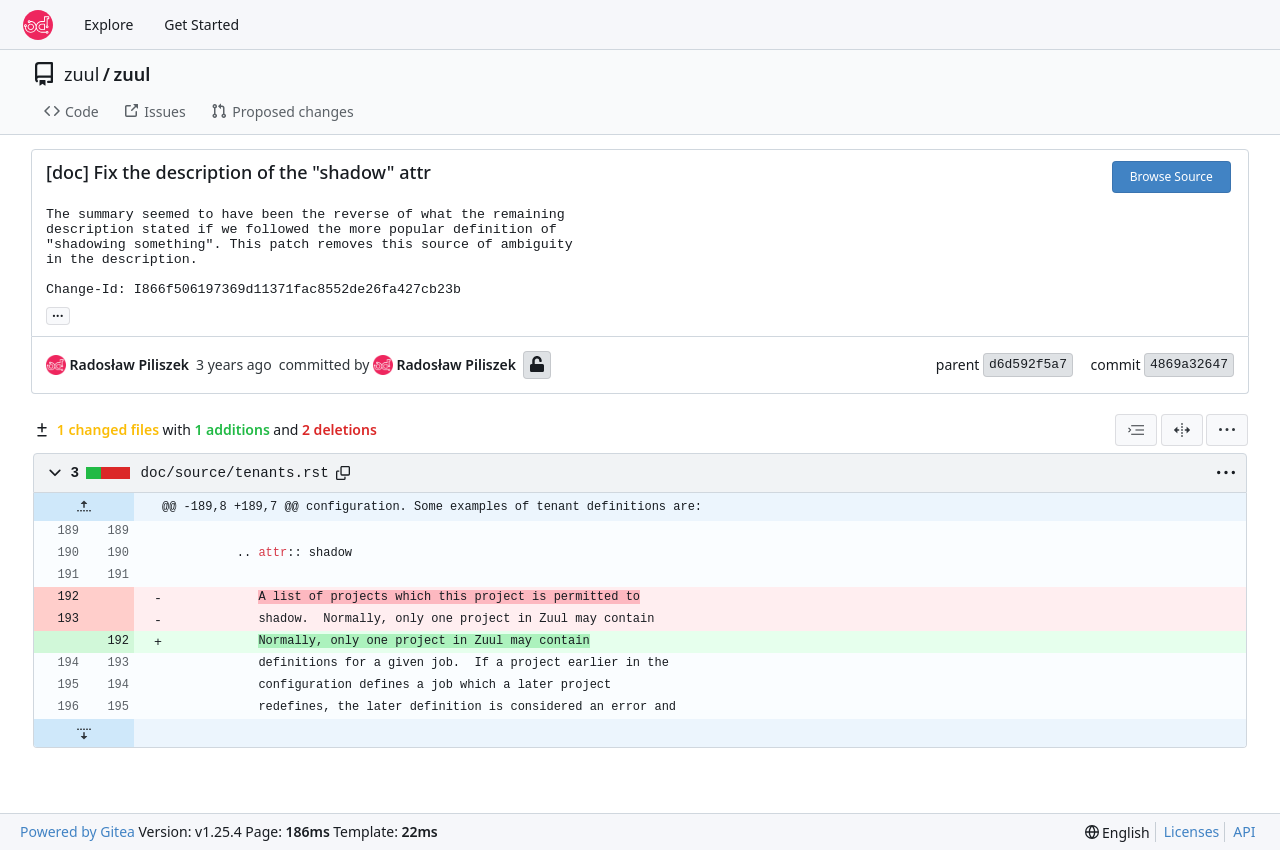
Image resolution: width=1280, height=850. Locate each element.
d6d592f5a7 (1028, 364)
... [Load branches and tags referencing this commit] (58, 314)
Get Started (201, 24)
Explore (108, 24)
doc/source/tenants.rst (235, 473)
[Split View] (1182, 430)
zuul (81, 74)
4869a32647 (1189, 364)
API (1244, 831)
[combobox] (1136, 430)
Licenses (1192, 831)
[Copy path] (343, 473)
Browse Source (1171, 176)
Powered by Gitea (77, 831)
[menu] (1227, 430)
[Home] (38, 25)
